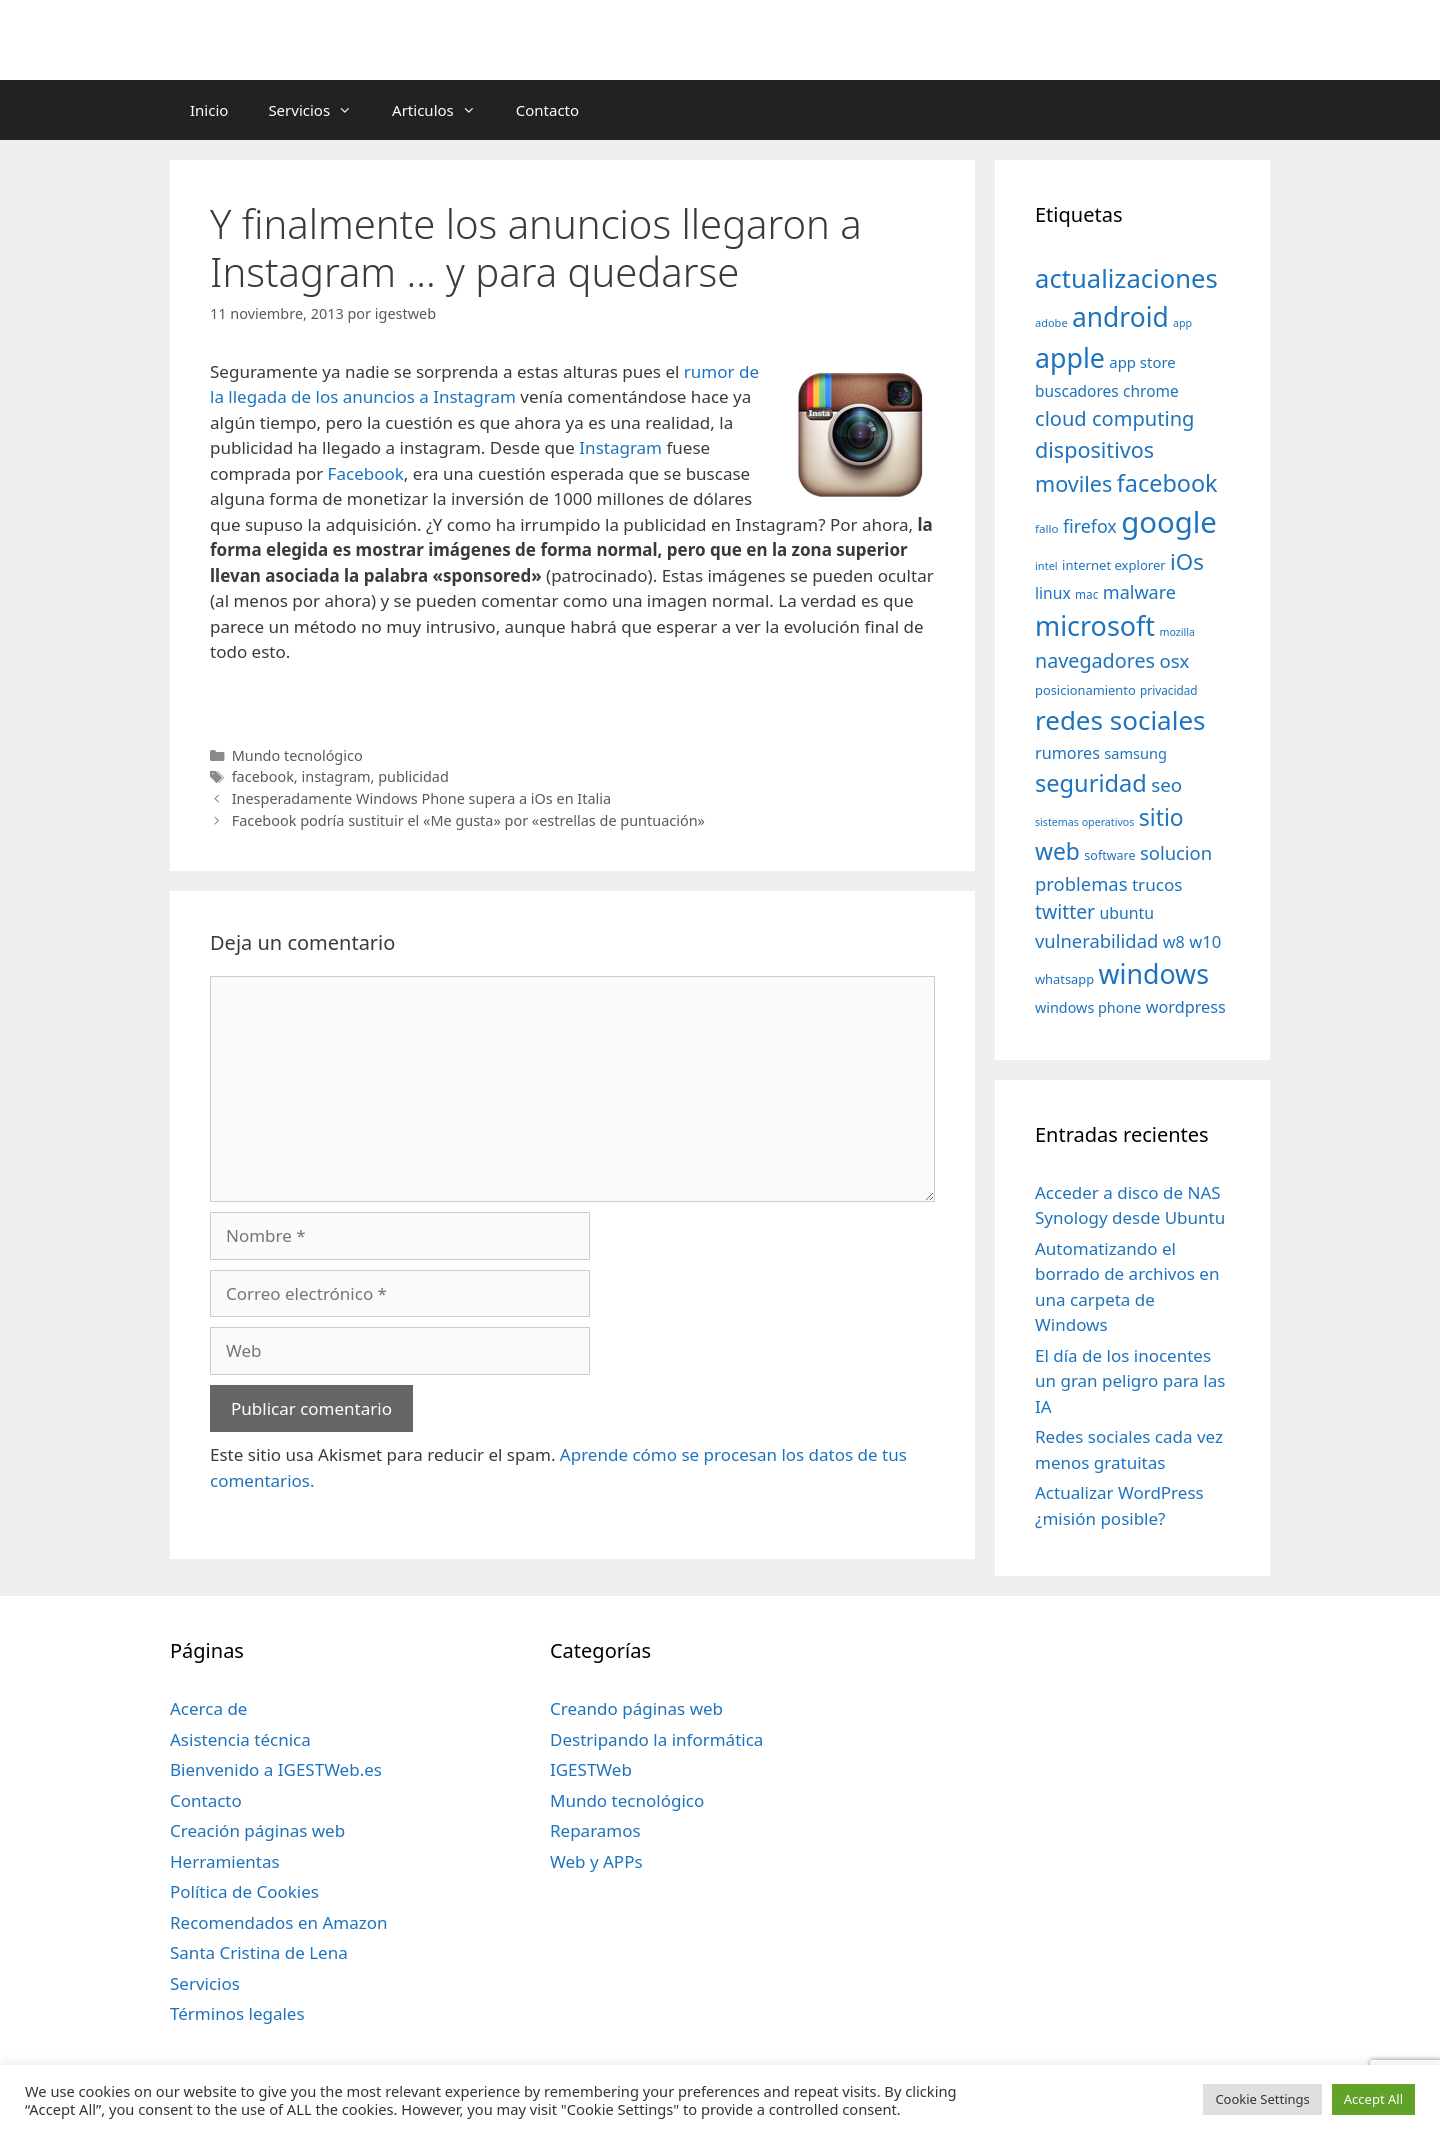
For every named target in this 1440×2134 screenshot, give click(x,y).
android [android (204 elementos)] (1120, 317)
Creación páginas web (257, 1830)
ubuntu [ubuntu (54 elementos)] (1126, 913)
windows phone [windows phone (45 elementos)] (1088, 1007)
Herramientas (225, 1861)
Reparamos (595, 1830)
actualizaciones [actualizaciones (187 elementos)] (1126, 278)
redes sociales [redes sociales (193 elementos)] (1120, 720)
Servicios (320, 110)
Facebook (366, 473)
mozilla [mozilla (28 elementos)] (1178, 632)
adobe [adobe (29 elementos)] (1051, 322)
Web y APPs (596, 1861)
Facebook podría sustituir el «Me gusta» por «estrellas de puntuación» (468, 820)
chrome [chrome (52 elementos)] (1151, 391)
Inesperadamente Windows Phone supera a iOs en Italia (421, 798)
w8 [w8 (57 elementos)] (1174, 942)
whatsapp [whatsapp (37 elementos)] (1064, 979)
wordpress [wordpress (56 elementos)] (1186, 1007)
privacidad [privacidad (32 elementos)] (1168, 690)
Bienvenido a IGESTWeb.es (276, 1769)
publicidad (413, 776)
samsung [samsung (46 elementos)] (1135, 753)
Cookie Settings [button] (1262, 2099)
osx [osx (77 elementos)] (1174, 660)
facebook (263, 776)
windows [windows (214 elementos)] (1154, 973)
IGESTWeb (591, 1769)
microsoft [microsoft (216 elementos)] (1095, 625)
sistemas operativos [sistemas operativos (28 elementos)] (1084, 822)
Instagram (620, 447)
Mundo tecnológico (297, 755)
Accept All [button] (1373, 2099)
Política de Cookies (244, 1891)
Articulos (444, 110)
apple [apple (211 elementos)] (1070, 357)
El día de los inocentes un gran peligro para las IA (1130, 1381)
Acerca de (208, 1708)
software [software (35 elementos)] (1109, 855)
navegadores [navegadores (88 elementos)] (1095, 660)
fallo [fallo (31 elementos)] (1046, 528)
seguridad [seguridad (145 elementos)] (1091, 783)
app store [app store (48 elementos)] (1142, 362)
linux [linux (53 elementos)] (1053, 593)
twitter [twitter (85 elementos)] (1065, 911)
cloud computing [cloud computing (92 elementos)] (1114, 418)
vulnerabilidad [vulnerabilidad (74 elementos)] (1096, 940)
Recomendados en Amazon (278, 1922)
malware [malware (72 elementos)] (1139, 592)
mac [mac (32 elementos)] (1086, 594)
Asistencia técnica (240, 1739)
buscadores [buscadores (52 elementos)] (1077, 391)
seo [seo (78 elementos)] (1166, 785)
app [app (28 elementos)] (1182, 323)
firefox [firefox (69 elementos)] (1090, 526)
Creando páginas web (636, 1708)
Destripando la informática (656, 1739)
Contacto (547, 110)
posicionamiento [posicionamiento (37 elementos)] (1085, 690)
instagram (335, 776)
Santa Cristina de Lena (259, 1952)
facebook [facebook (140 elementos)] (1167, 483)
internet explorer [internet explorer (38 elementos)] (1114, 565)
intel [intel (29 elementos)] (1046, 565)
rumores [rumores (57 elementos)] (1067, 753)
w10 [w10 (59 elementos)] (1205, 941)
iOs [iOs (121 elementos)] (1187, 561)
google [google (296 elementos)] (1169, 522)
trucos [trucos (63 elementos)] (1157, 884)
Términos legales (237, 2013)
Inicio (209, 110)
